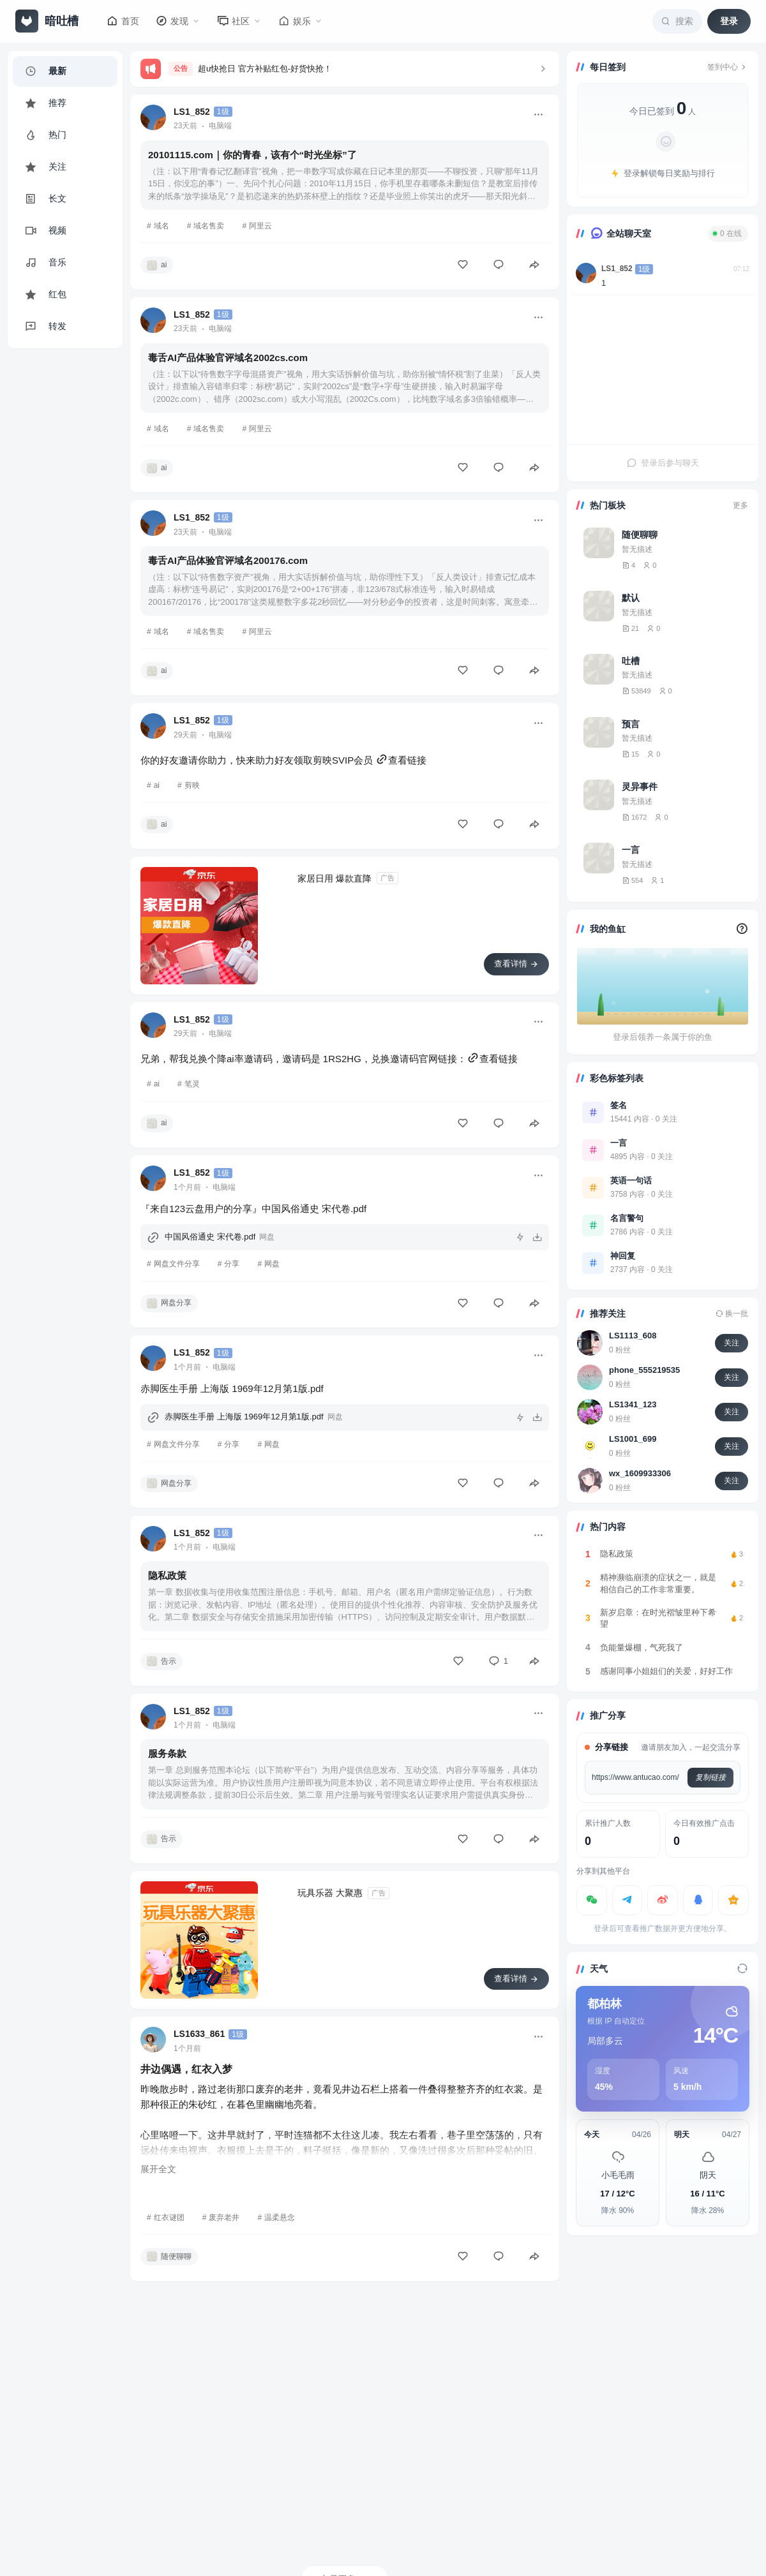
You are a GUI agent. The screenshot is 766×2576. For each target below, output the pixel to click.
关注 (731, 1342)
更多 (740, 505)
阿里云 (260, 225)
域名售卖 (208, 225)
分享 (231, 1263)
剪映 (192, 785)
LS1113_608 (632, 1335)
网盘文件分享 (177, 1263)
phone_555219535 (644, 1370)
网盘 (272, 1263)
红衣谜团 (169, 2217)
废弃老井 (224, 2217)
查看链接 (400, 760)
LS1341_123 (632, 1404)
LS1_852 (617, 268)
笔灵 (192, 1083)
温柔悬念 (279, 2217)
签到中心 (727, 67)
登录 (729, 21)
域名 (161, 225)
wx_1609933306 (640, 1473)
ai (157, 785)
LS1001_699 (632, 1439)
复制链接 (710, 1777)
